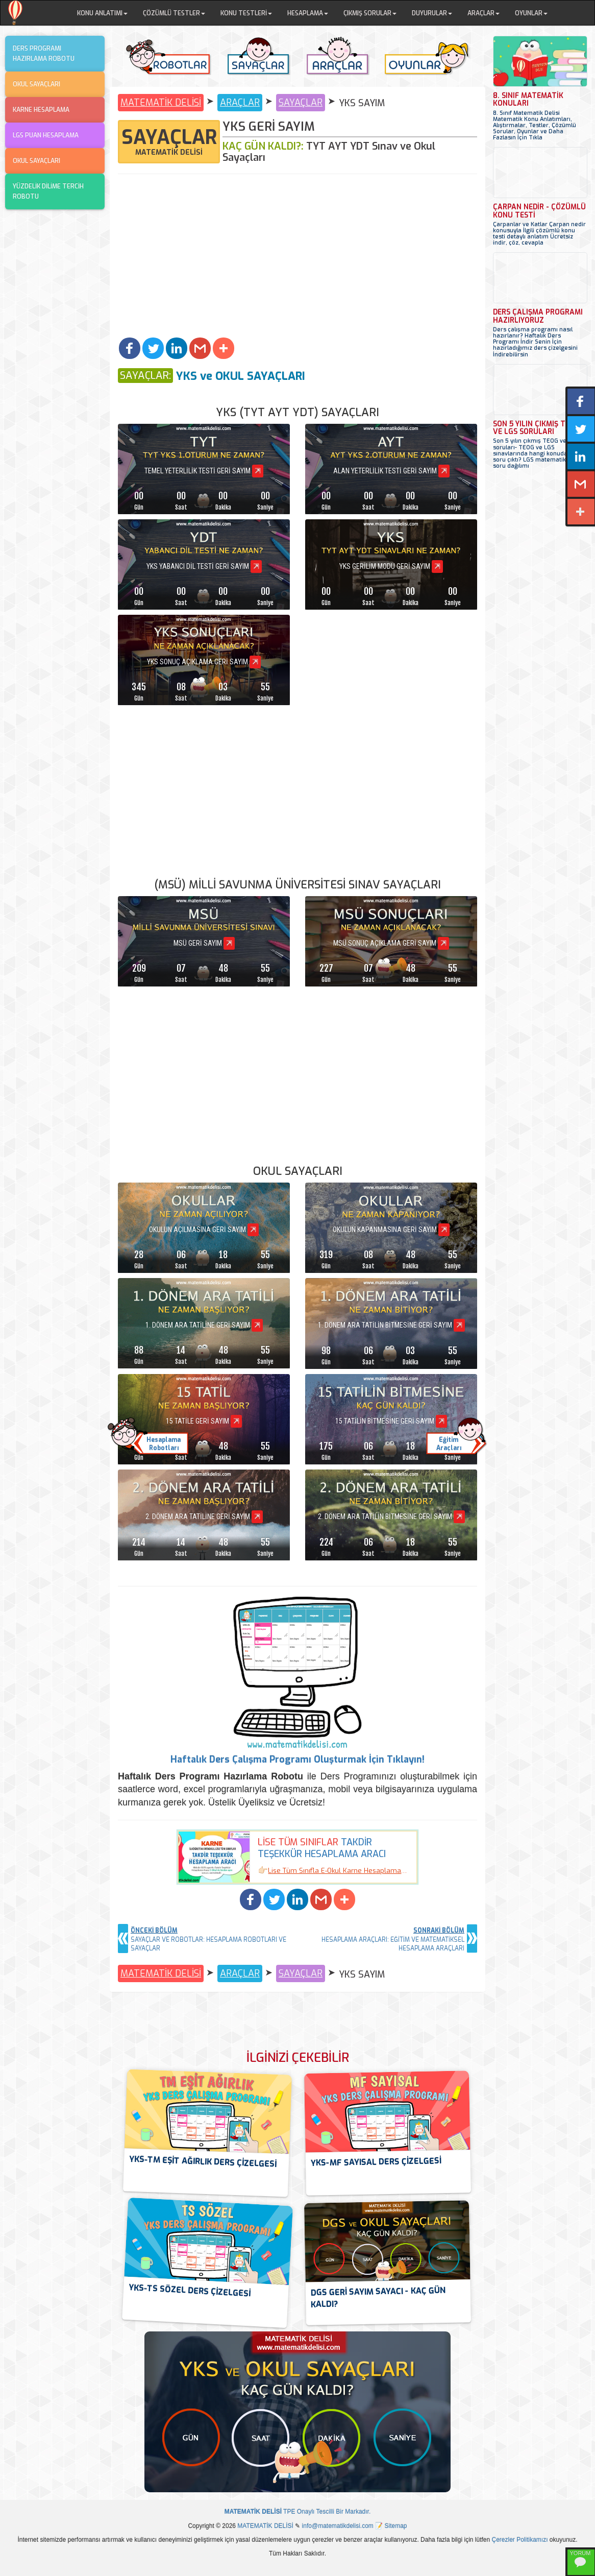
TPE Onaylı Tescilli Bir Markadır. (298, 2511)
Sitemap (396, 2526)
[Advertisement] (297, 260)
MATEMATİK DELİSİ (160, 103)
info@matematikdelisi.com (338, 2526)
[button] (129, 348)
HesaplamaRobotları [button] (163, 1444)
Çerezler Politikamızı (520, 2539)
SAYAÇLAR (301, 103)
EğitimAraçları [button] (448, 1444)
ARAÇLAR (240, 103)
